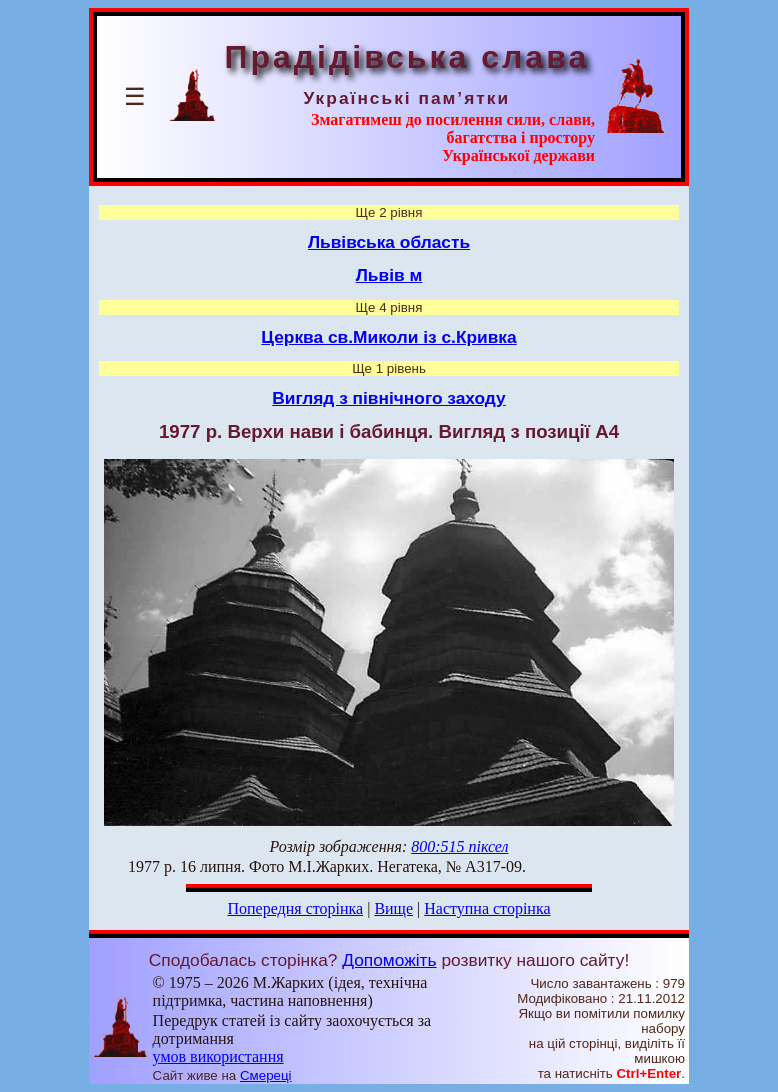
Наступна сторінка (487, 908)
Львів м (389, 275)
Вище (393, 908)
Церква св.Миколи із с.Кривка (388, 337)
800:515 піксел (459, 846)
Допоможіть (389, 960)
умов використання (218, 1056)
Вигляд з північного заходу (388, 398)
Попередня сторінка (295, 908)
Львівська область (389, 242)
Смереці (266, 1075)
